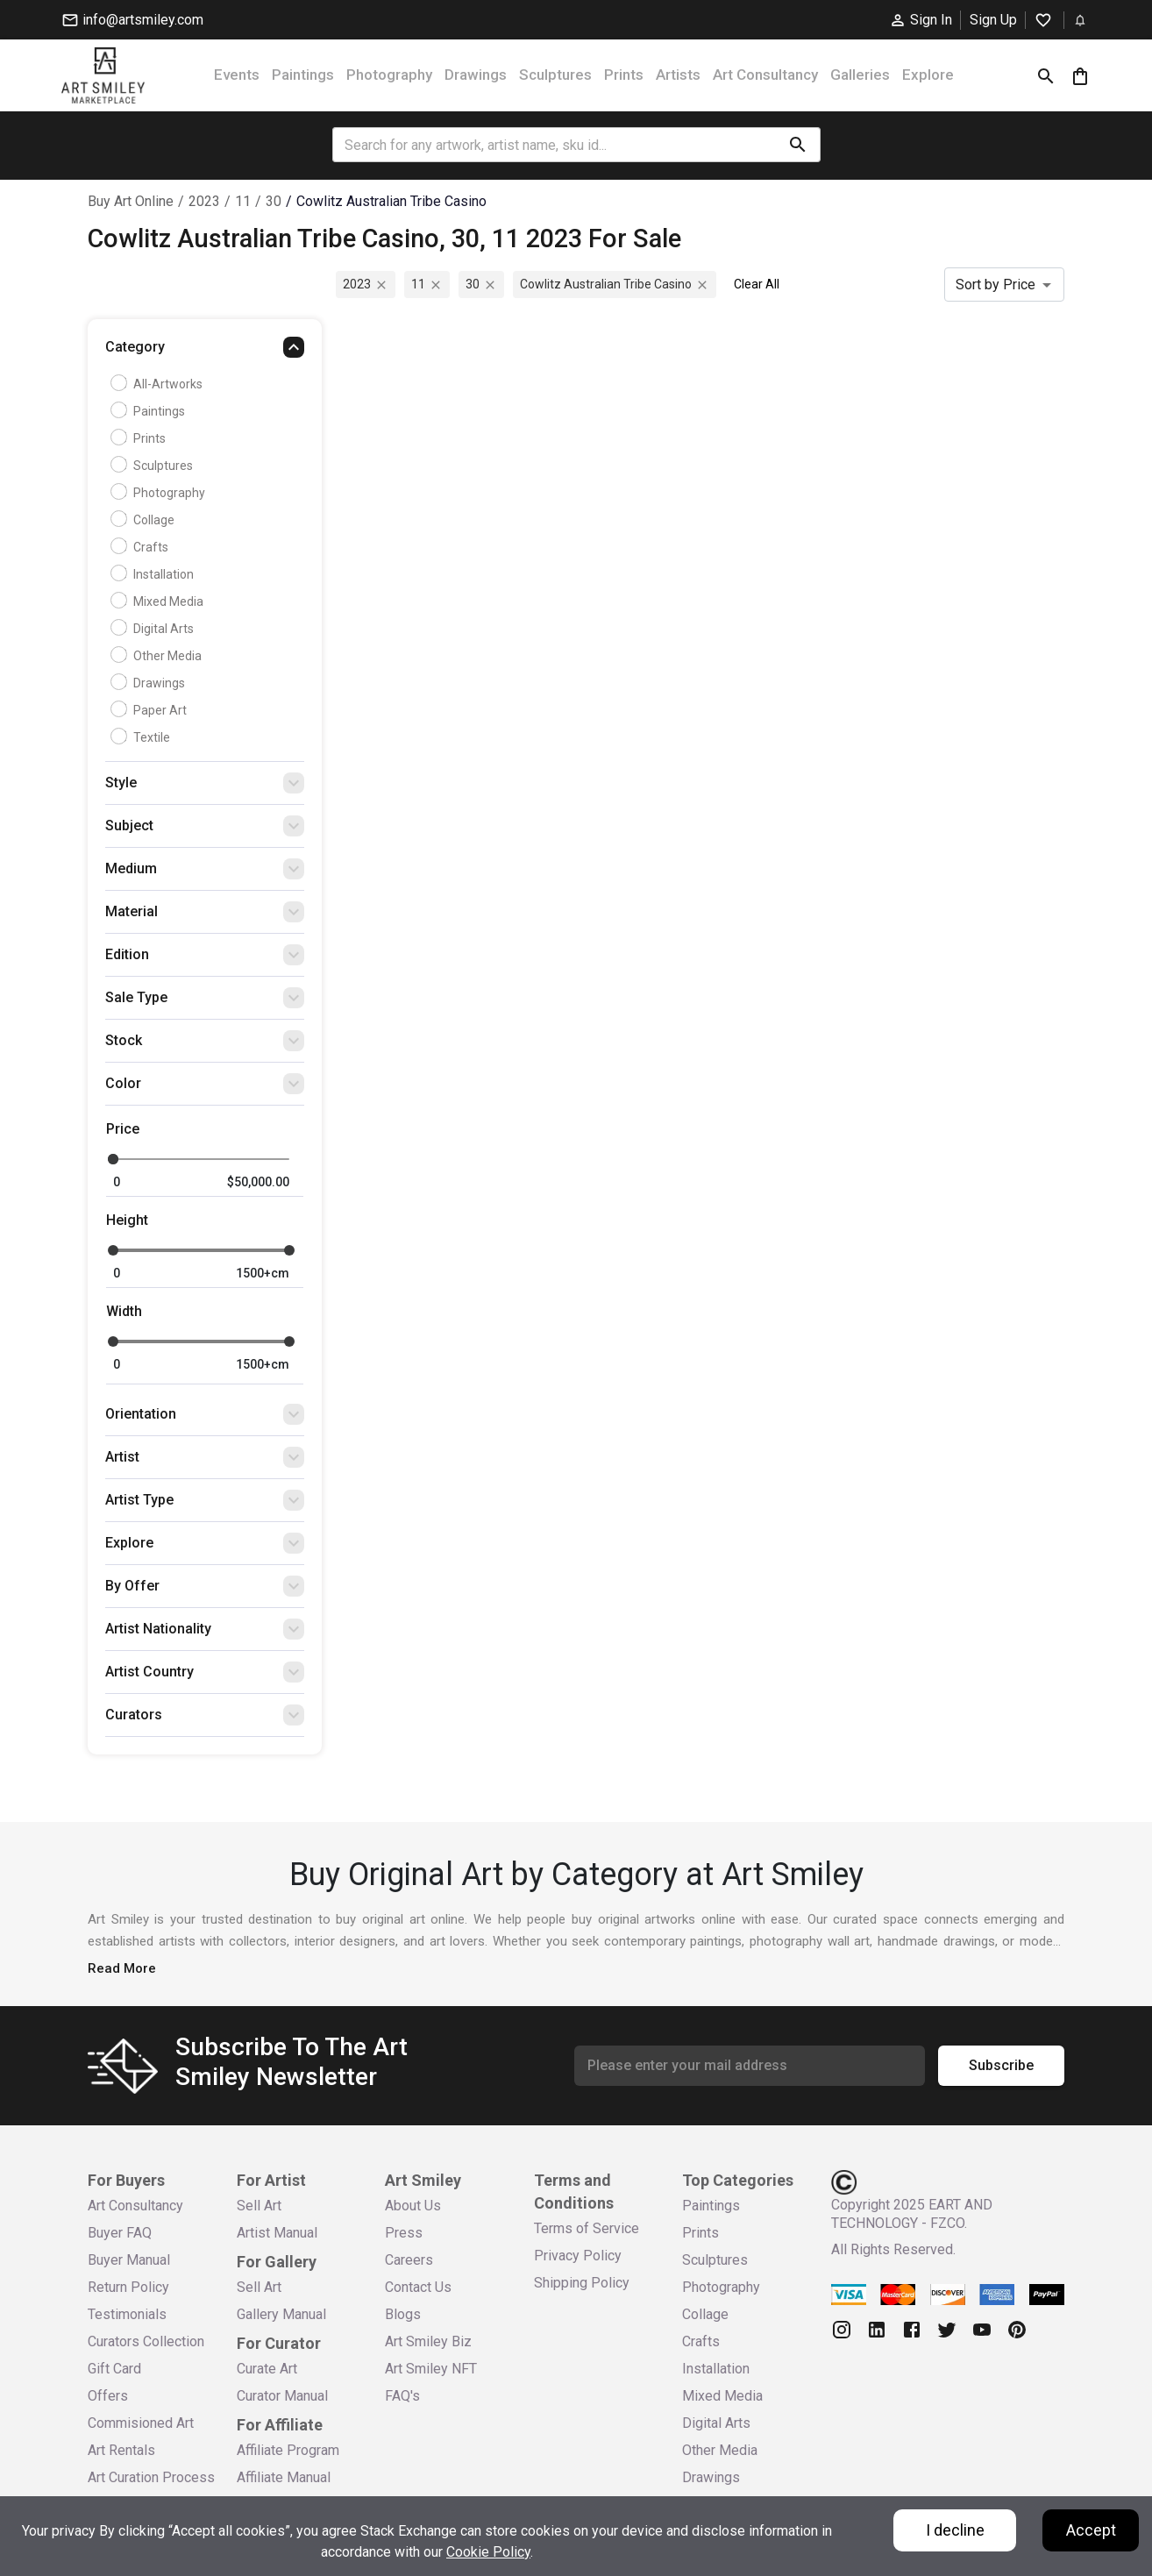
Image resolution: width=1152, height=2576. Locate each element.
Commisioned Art (141, 2423)
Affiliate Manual (284, 2477)
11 (243, 201)
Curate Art (267, 2368)
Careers (409, 2260)
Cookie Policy (488, 2552)
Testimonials (127, 2314)
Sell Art (259, 2205)
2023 (204, 201)
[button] (204, 351)
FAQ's (402, 2395)
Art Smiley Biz (428, 2341)
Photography (389, 74)
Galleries (860, 74)
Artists (678, 74)
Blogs (403, 2314)
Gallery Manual (281, 2314)
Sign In (920, 20)
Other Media (158, 656)
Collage (144, 520)
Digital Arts (154, 629)
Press (404, 2232)
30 (273, 201)
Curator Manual (282, 2395)
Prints (624, 74)
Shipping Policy (581, 2282)
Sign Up (993, 19)
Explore (928, 74)
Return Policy (128, 2287)
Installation (154, 574)
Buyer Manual (129, 2260)
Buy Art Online (131, 201)
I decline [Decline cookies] (955, 2530)
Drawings (475, 74)
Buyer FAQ (120, 2232)
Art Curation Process (151, 2477)
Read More (122, 1968)
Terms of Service (586, 2228)
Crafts (141, 547)
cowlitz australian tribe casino (391, 201)
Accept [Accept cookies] (1091, 2530)
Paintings (303, 74)
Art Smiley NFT (431, 2368)
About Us (413, 2205)
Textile (142, 737)
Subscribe (1001, 2066)
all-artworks (159, 384)
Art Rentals (121, 2450)
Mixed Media (159, 601)
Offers (108, 2395)
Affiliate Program (288, 2450)
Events (237, 74)
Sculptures (555, 74)
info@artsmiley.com (132, 20)
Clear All (756, 284)
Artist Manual (277, 2232)
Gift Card (114, 2368)
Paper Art (151, 710)
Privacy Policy (578, 2255)
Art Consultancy (765, 74)
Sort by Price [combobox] (995, 284)
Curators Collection (146, 2341)
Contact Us (418, 2287)
